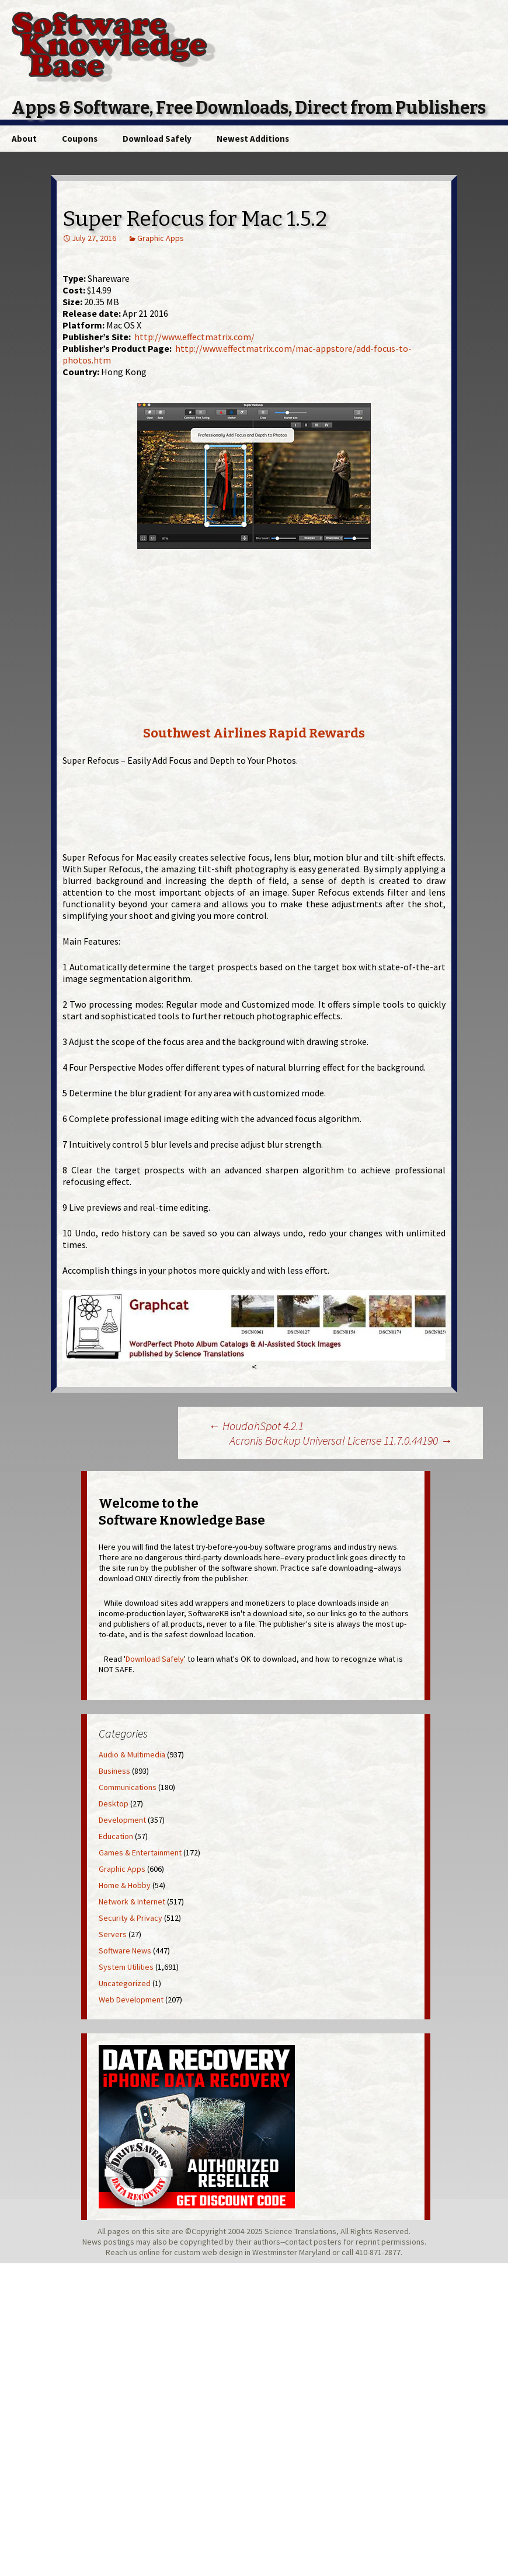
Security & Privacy (130, 1918)
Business (114, 1771)
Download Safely (157, 138)
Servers (113, 1934)
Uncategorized (125, 1983)
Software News (125, 1950)
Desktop (113, 1803)
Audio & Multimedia (132, 1754)
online (149, 2252)
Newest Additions (253, 138)
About (24, 138)
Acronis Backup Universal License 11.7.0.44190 (340, 1440)
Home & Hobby (125, 1885)
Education (116, 1836)
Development (122, 1820)
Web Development (131, 1999)
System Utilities (126, 1967)
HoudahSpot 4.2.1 (256, 1425)
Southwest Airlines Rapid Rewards (254, 733)
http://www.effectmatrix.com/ (194, 336)
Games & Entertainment (140, 1852)
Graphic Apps (160, 238)
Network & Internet (132, 1901)
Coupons (80, 138)
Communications (127, 1787)
